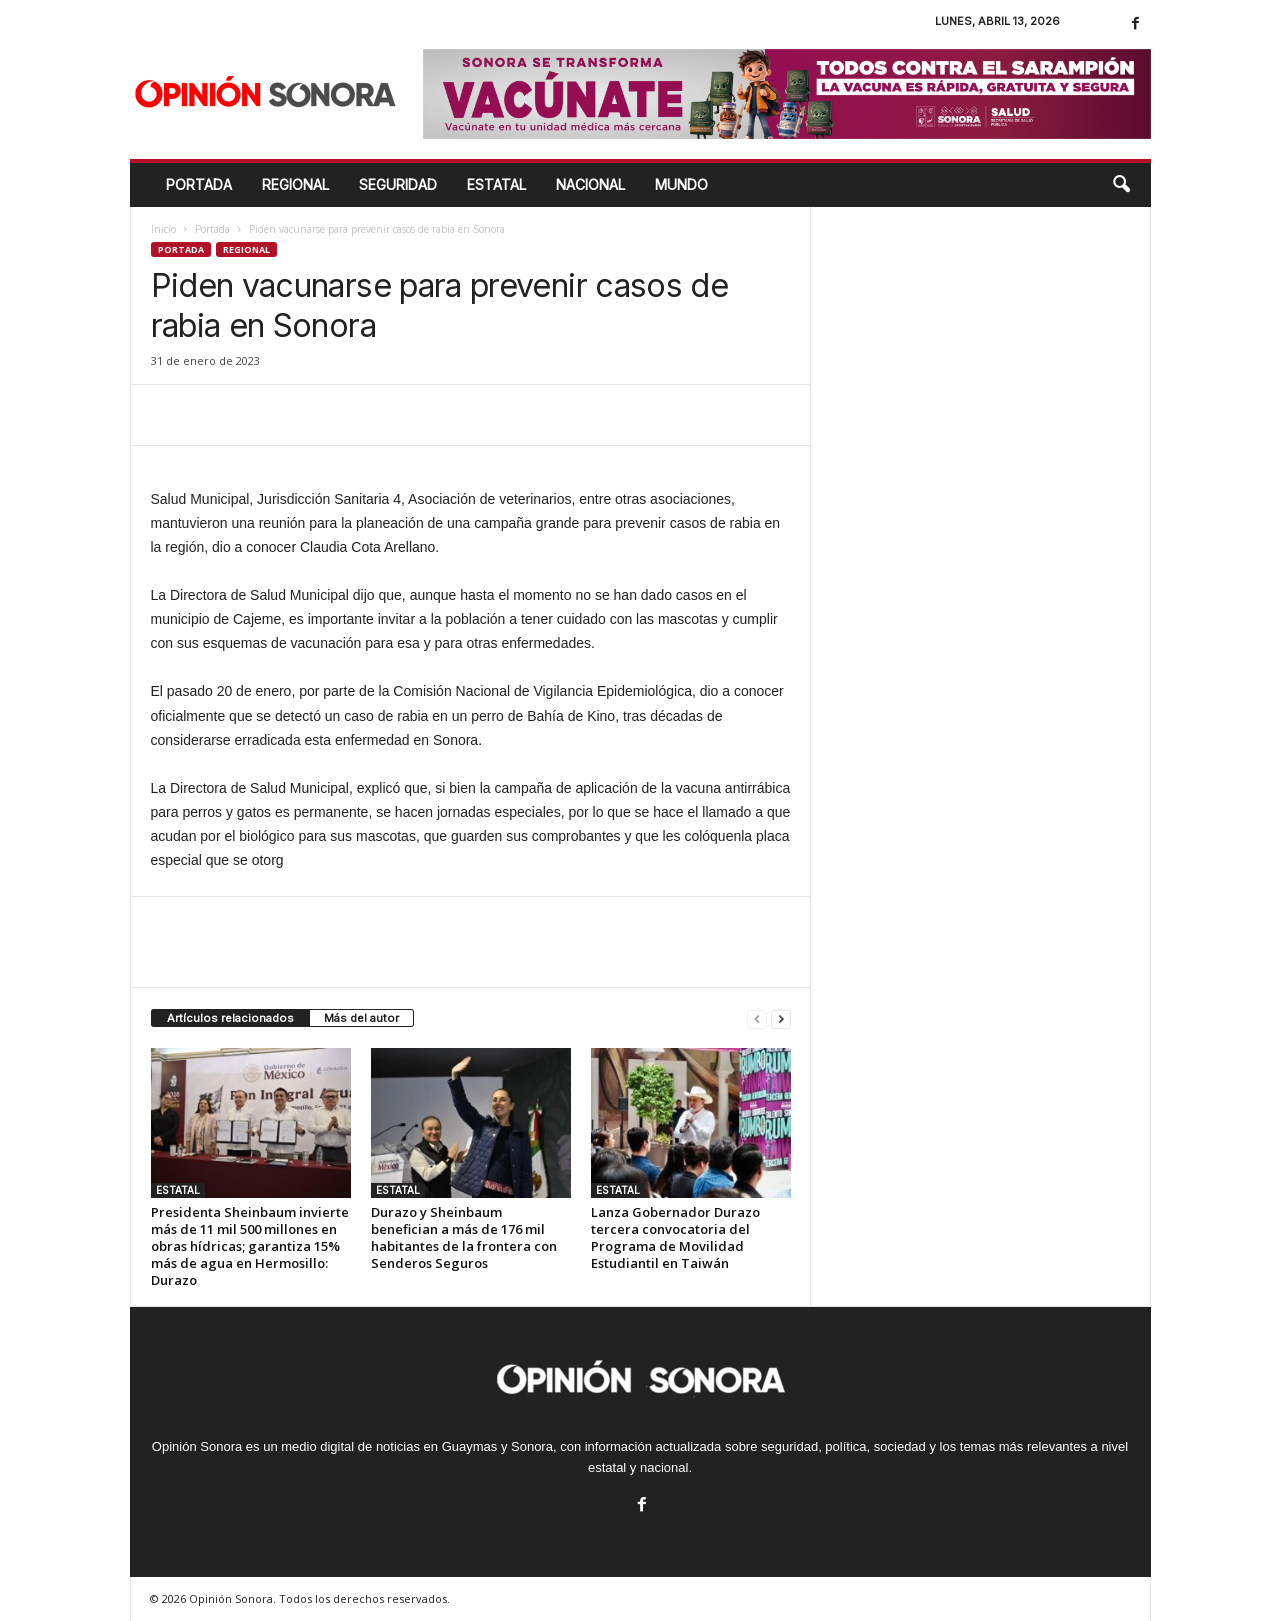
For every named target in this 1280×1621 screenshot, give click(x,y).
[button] (1121, 185)
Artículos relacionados (230, 1018)
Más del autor (361, 1018)
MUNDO (681, 184)
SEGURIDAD (398, 184)
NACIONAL (590, 184)
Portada (199, 184)
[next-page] (781, 1018)
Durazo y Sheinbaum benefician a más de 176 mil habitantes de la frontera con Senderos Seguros (464, 1237)
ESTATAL (496, 184)
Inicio (163, 229)
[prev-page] (757, 1018)
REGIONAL (295, 184)
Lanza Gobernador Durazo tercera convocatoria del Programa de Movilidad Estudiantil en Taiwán (675, 1237)
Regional (246, 249)
